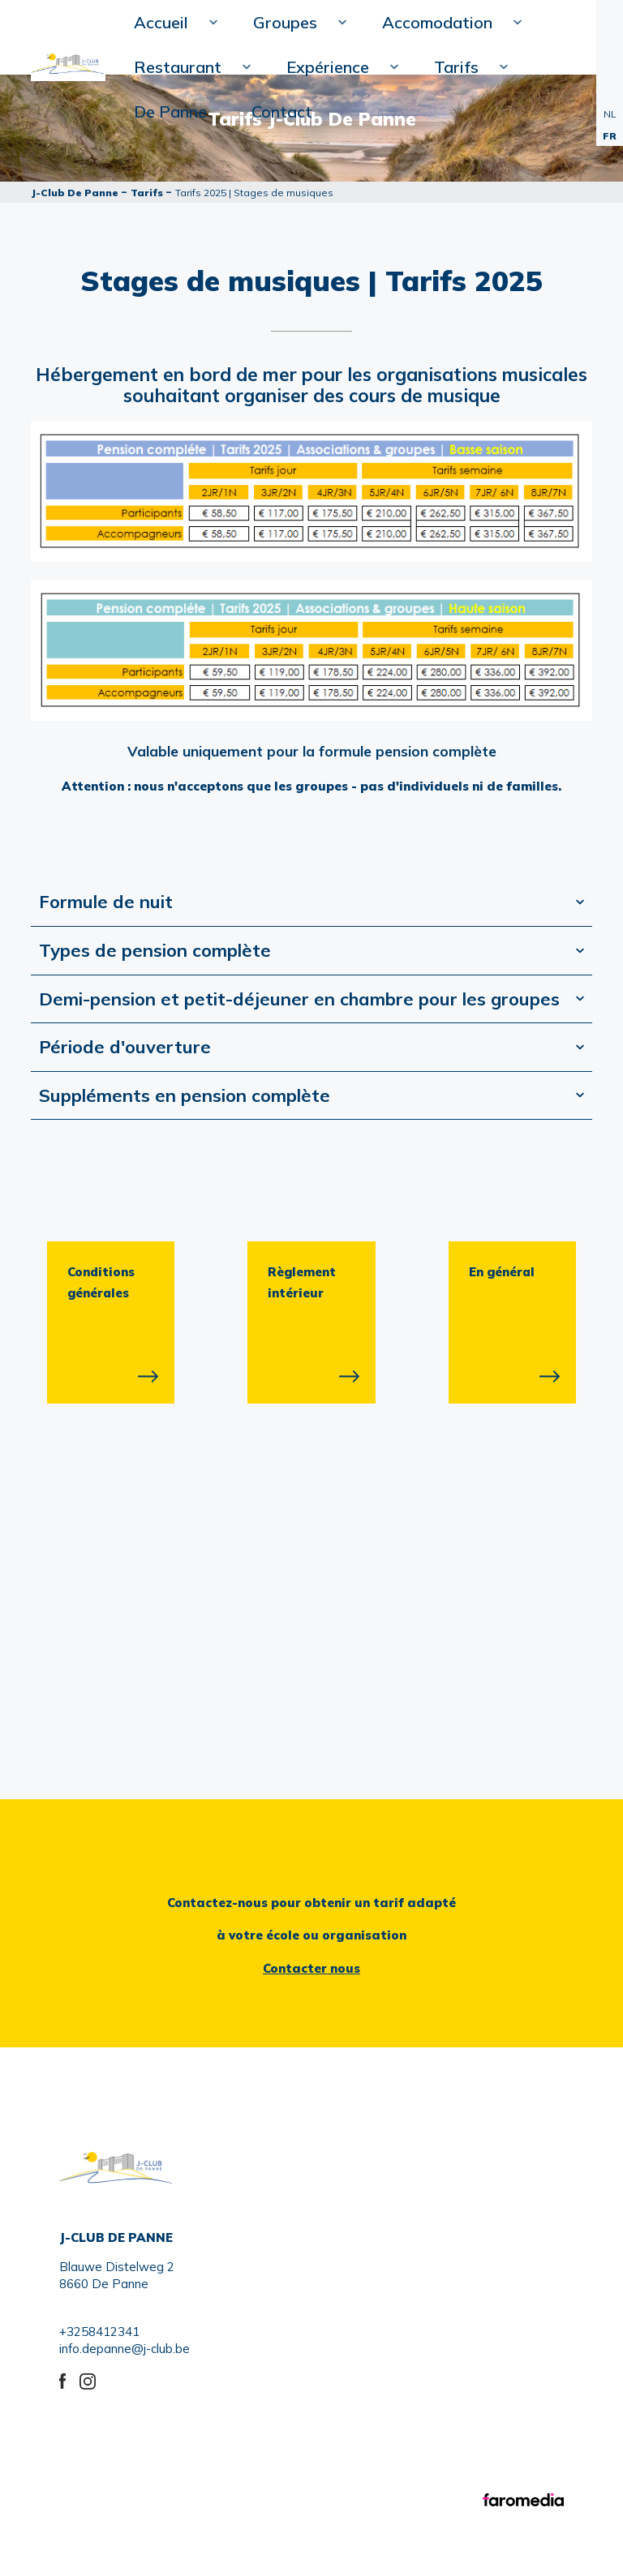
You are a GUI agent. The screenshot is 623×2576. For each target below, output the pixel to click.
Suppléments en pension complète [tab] (184, 1095)
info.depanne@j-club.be (124, 2348)
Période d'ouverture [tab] (125, 1046)
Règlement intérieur (302, 1282)
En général (502, 1271)
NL (610, 114)
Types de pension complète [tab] (155, 950)
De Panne (170, 111)
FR (610, 136)
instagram (89, 2379)
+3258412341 (99, 2331)
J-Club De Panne (74, 192)
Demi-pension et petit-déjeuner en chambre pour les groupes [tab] (299, 999)
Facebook (69, 2379)
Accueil (169, 28)
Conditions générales (101, 1282)
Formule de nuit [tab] (106, 901)
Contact (281, 111)
